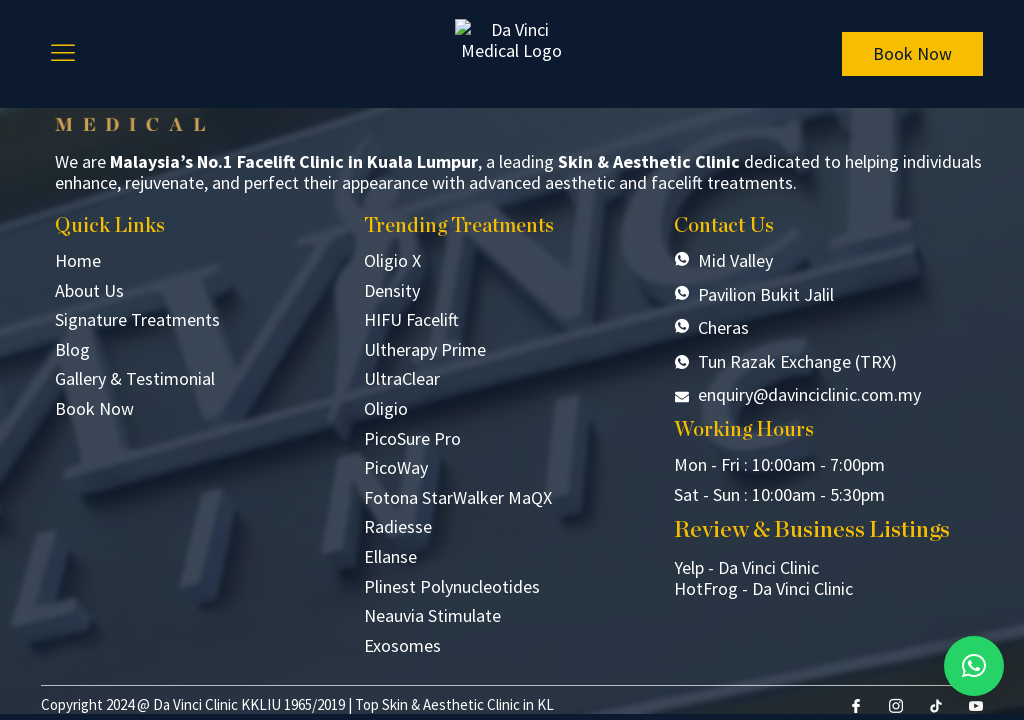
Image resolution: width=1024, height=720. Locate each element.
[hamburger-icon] (63, 54)
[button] (974, 666)
